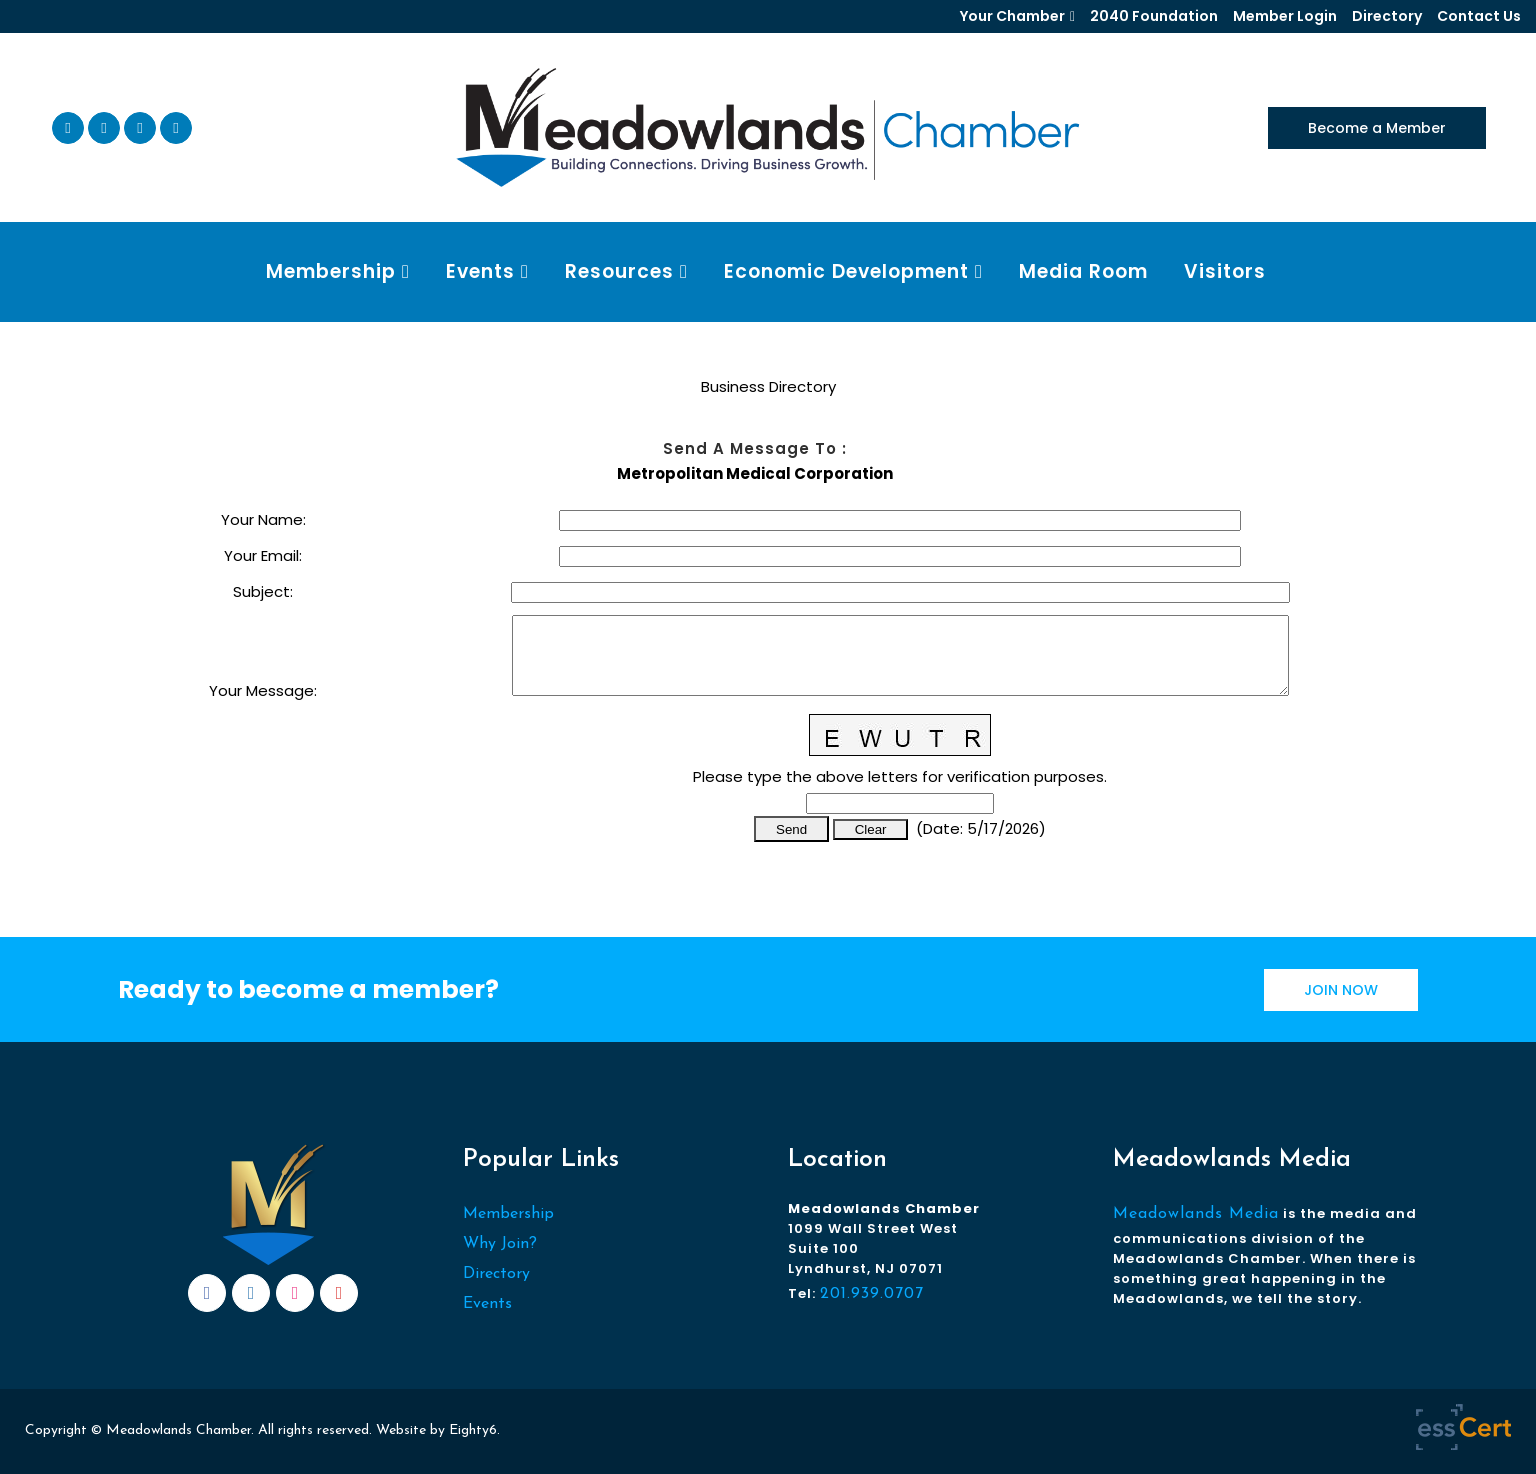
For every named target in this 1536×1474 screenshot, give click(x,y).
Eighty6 (473, 1430)
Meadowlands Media (1196, 1214)
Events (487, 1304)
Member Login (1285, 16)
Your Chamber (1012, 16)
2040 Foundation (1154, 16)
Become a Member (1377, 128)
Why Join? (500, 1244)
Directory (1387, 16)
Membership (508, 1214)
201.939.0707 (872, 1294)
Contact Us (1479, 16)
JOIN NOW (1341, 990)
